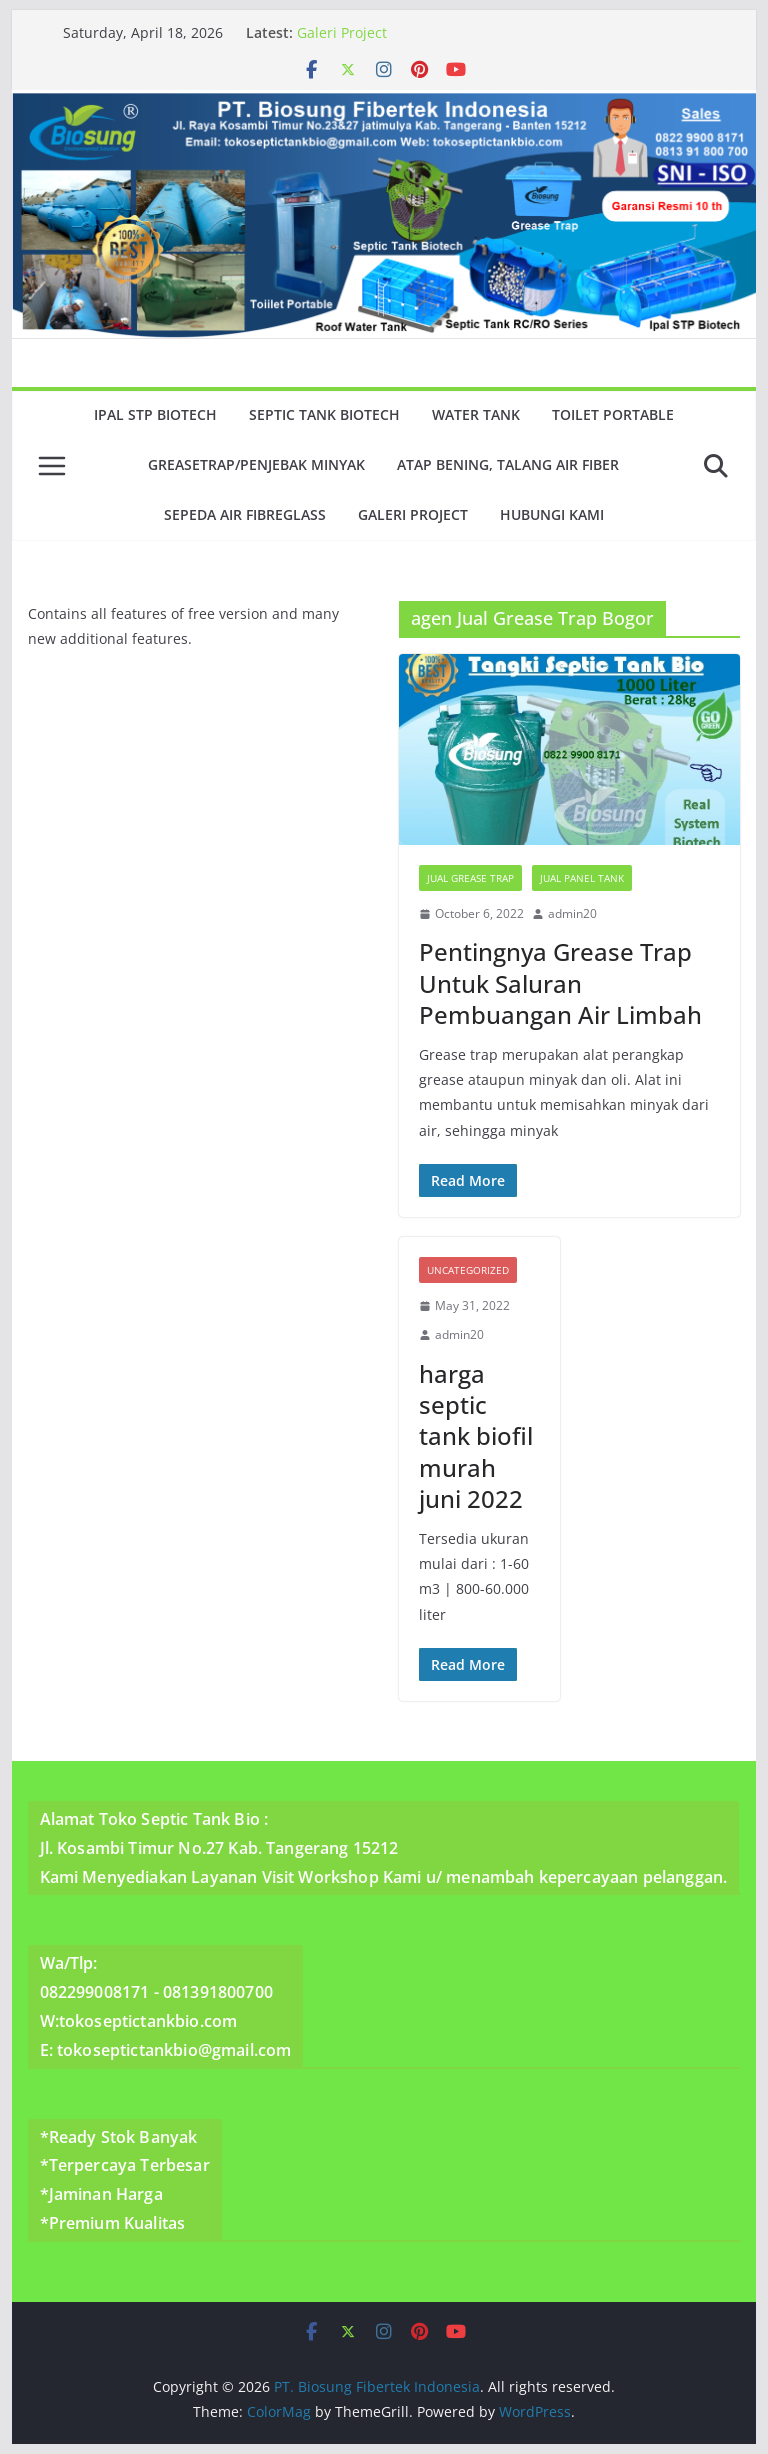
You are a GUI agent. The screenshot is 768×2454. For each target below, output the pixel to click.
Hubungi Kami (552, 514)
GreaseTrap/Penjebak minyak (256, 464)
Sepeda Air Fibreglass (245, 514)
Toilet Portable (613, 414)
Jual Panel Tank (582, 878)
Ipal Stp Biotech (155, 414)
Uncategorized (468, 1270)
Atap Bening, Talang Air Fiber (508, 464)
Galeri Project (342, 32)
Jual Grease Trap (470, 878)
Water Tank (476, 414)
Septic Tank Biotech (324, 414)
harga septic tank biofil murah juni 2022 (476, 1436)
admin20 (572, 913)
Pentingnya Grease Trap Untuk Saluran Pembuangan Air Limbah (560, 982)
